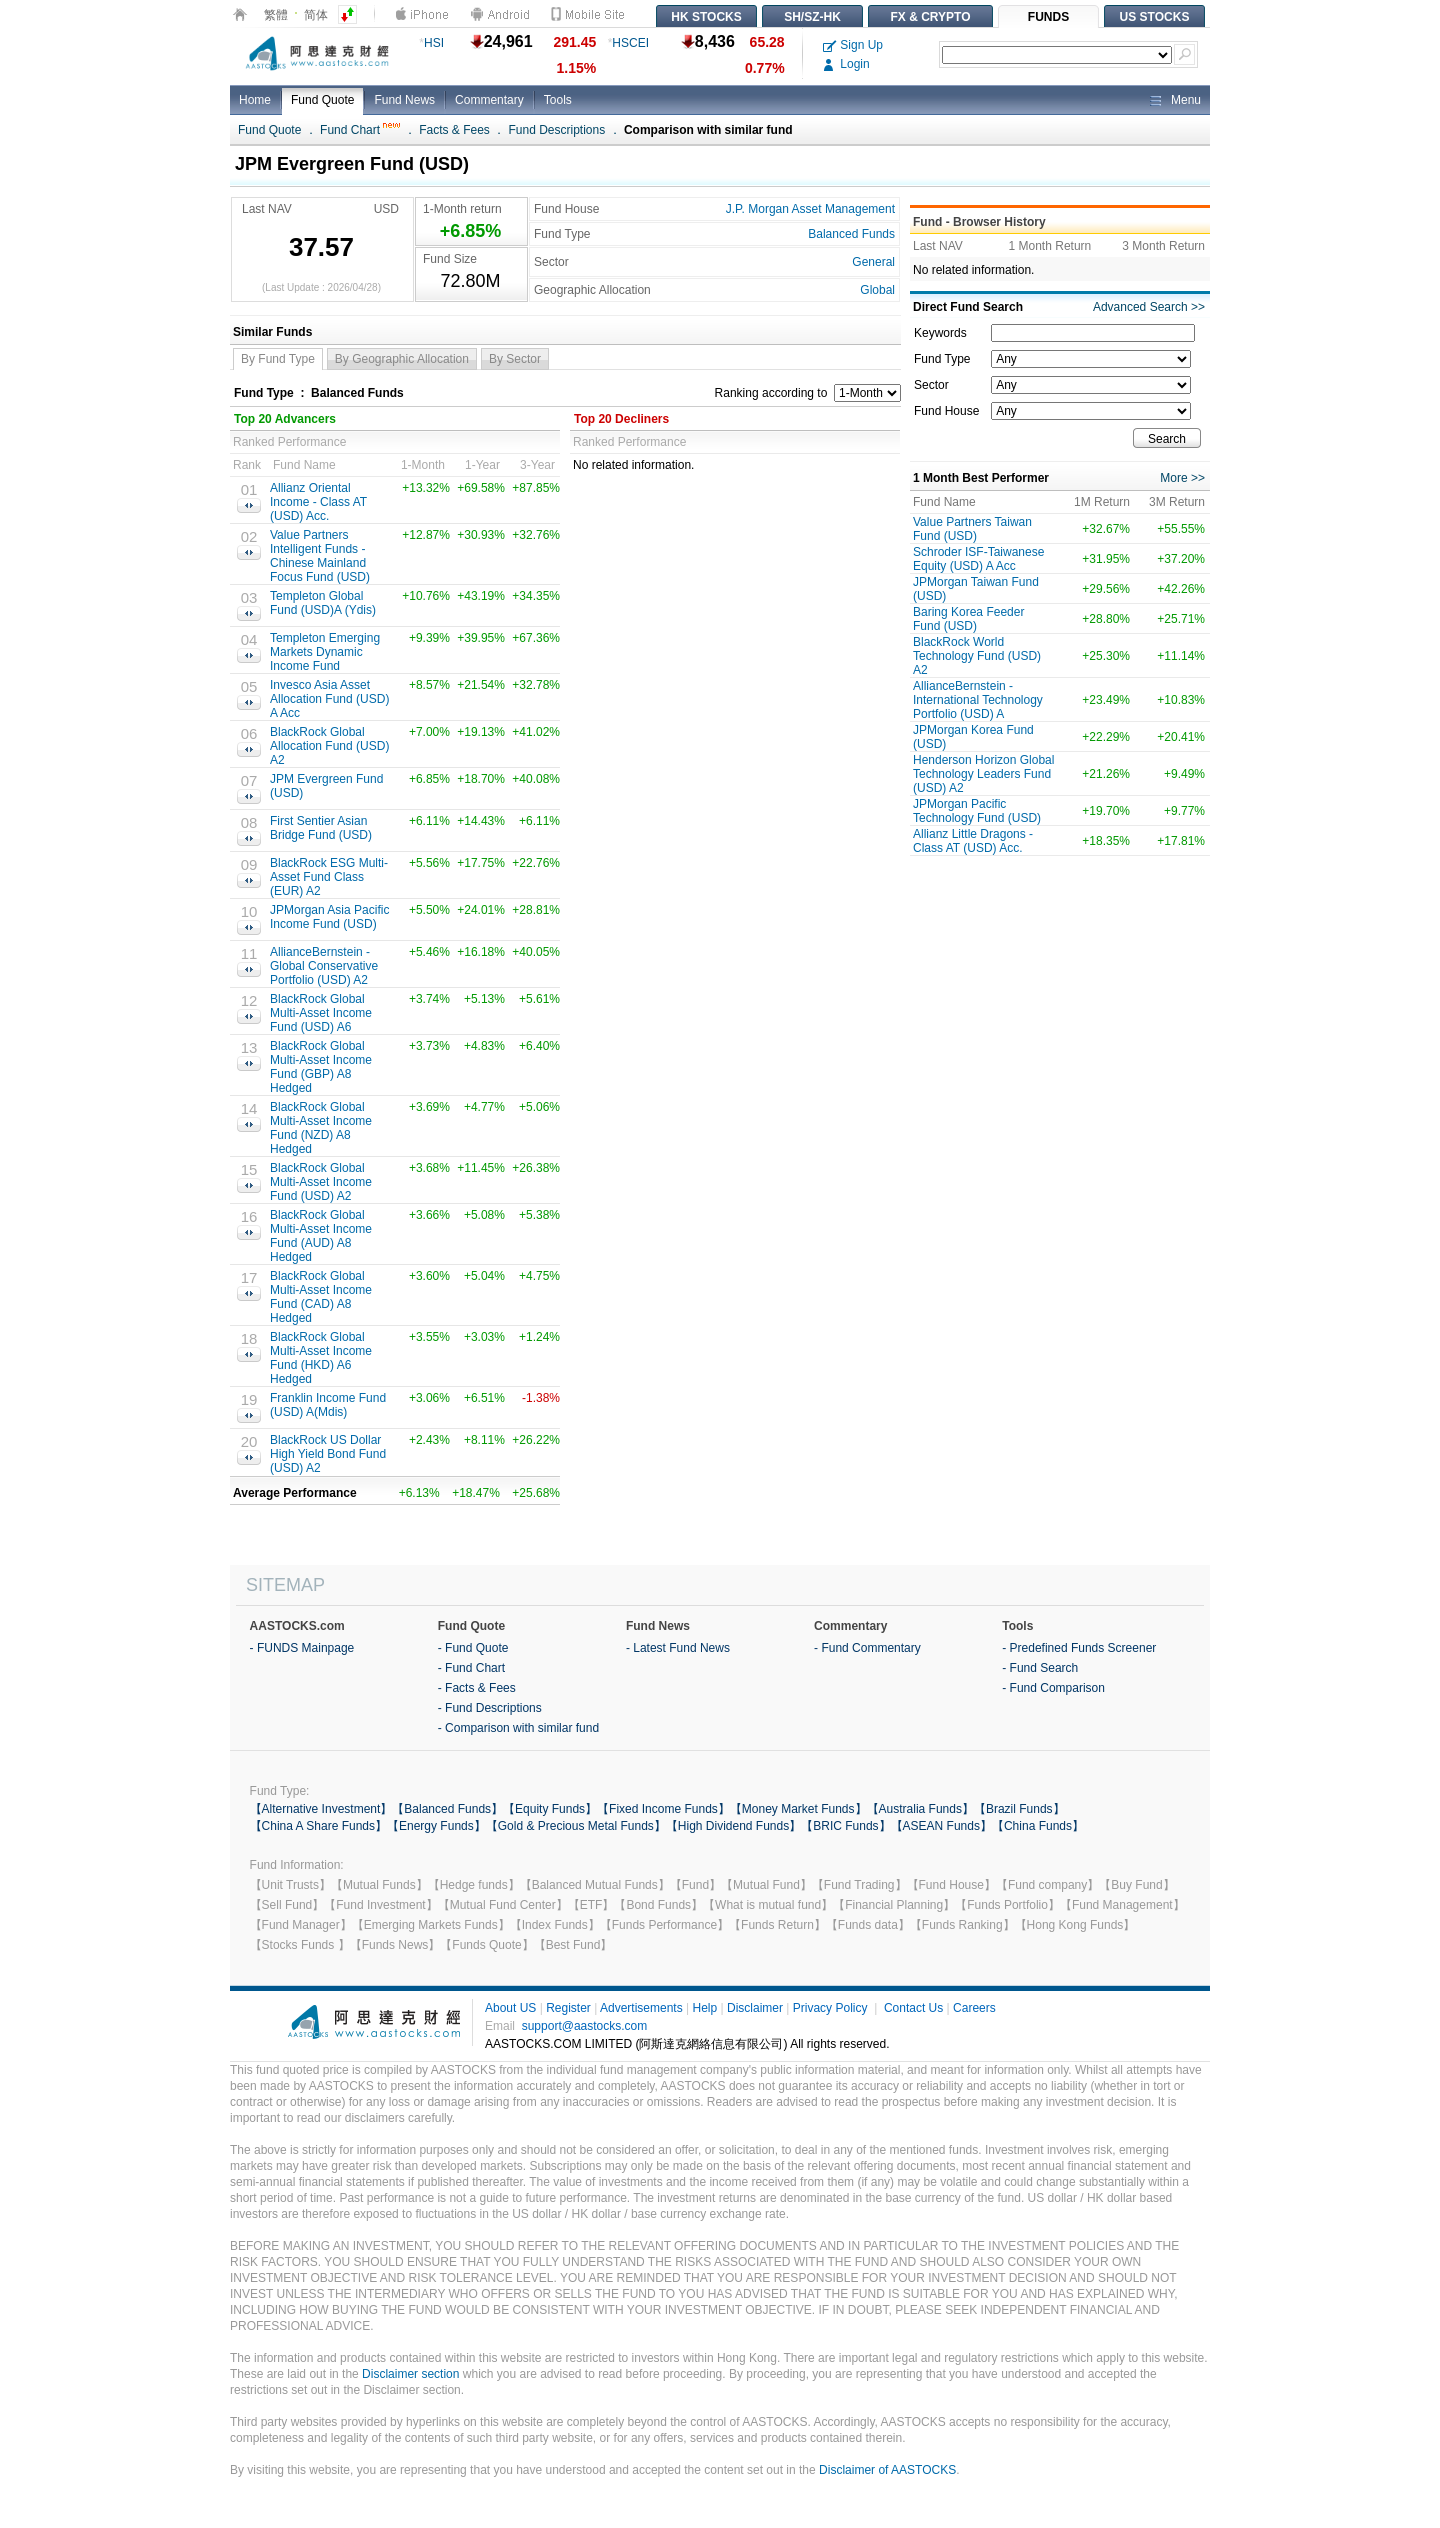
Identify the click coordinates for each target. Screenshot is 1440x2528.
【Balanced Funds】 (447, 1809)
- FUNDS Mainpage (302, 1648)
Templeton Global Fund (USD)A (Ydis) (323, 603)
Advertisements (641, 2008)
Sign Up (853, 45)
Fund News (404, 100)
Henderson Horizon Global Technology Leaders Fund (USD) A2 (983, 774)
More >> (1182, 478)
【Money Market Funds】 (798, 1809)
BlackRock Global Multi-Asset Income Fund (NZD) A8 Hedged (321, 1128)
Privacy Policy (830, 2008)
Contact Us (913, 2008)
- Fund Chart (471, 1668)
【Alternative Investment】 (321, 1809)
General (873, 262)
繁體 (276, 15)
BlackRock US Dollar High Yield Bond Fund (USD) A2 (328, 1454)
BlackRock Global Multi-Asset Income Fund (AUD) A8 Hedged (321, 1236)
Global (877, 290)
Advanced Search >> (1149, 307)
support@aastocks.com (585, 2026)
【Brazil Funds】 (1019, 1809)
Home (255, 100)
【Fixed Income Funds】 (663, 1809)
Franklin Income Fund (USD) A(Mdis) (328, 1405)
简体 (316, 15)
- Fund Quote (473, 1648)
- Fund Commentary (867, 1648)
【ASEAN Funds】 (941, 1826)
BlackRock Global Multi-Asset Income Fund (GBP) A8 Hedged (321, 1067)
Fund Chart (360, 130)
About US (510, 2008)
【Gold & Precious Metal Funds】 (576, 1826)
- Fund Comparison (1053, 1688)
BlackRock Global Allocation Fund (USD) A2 (329, 746)
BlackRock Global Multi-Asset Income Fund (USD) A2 (321, 1182)
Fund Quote (322, 100)
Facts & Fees (454, 130)
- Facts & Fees (477, 1688)
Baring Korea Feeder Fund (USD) (968, 619)
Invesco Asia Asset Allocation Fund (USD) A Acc (329, 699)
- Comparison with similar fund (518, 1728)
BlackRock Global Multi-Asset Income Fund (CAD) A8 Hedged (321, 1297)
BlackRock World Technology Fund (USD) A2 (977, 656)
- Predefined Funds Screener (1079, 1648)
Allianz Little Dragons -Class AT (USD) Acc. (973, 841)
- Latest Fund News (678, 1648)
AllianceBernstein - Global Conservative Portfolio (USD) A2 (324, 966)
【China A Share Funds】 (318, 1826)
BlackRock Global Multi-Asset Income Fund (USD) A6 (321, 1013)
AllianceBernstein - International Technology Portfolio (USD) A (978, 700)
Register (568, 2008)
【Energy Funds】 (436, 1826)
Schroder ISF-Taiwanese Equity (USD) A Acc (978, 559)
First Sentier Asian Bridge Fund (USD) (321, 828)
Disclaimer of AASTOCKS (887, 2470)
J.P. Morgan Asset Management (810, 209)
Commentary (489, 100)
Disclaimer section (410, 2374)
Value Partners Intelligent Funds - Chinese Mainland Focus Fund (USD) (320, 556)
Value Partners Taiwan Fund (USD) (972, 529)
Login (846, 64)
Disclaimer (755, 2008)
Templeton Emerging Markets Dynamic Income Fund (325, 652)
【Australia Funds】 (920, 1809)
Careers (974, 2008)
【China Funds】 (1038, 1826)
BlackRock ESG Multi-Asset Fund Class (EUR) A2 (329, 877)
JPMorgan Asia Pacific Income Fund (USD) (329, 917)
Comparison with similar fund (708, 130)
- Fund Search (1040, 1668)
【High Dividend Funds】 (733, 1826)
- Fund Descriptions (490, 1708)
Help (704, 2008)
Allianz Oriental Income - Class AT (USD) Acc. (318, 502)
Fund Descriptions (557, 130)
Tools (558, 100)
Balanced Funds (851, 234)
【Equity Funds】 (550, 1809)
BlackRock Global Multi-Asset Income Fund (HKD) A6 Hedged (321, 1358)
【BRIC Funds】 (845, 1826)
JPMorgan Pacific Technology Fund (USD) (977, 811)
